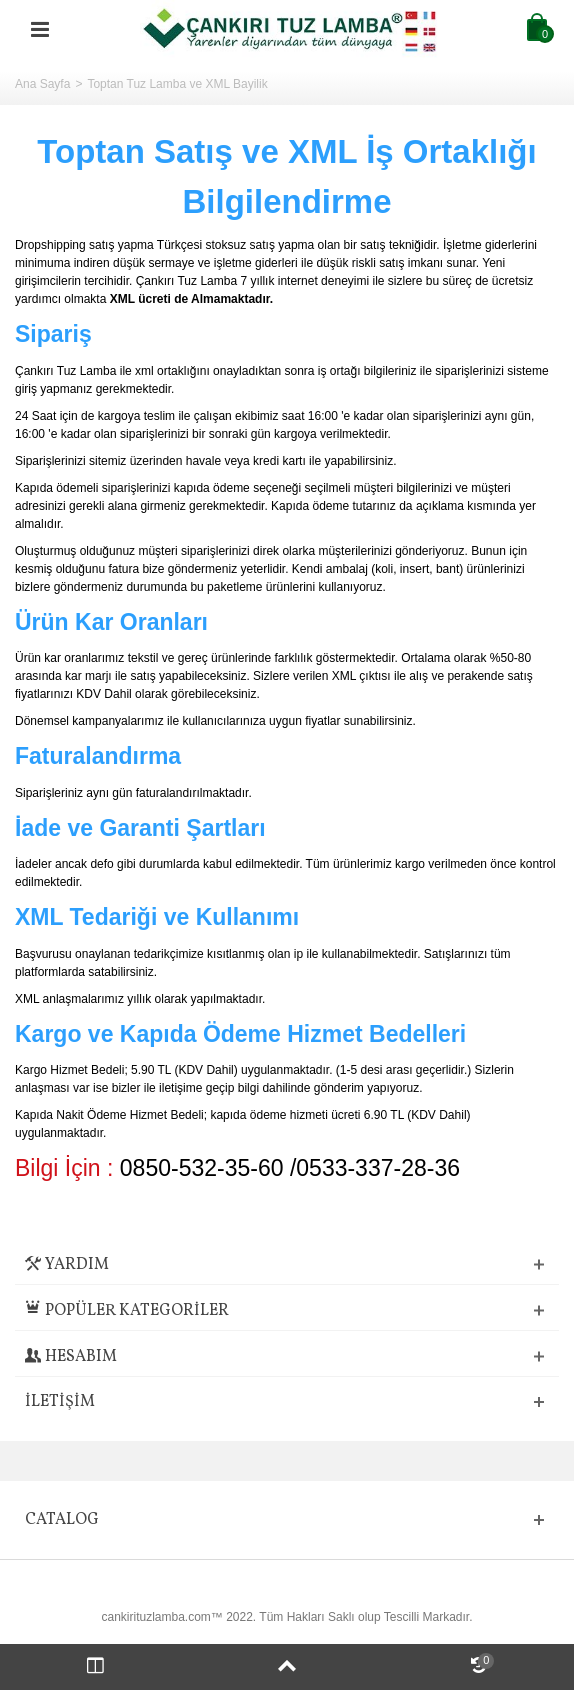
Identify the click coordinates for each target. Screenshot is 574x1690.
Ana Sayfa (42, 84)
